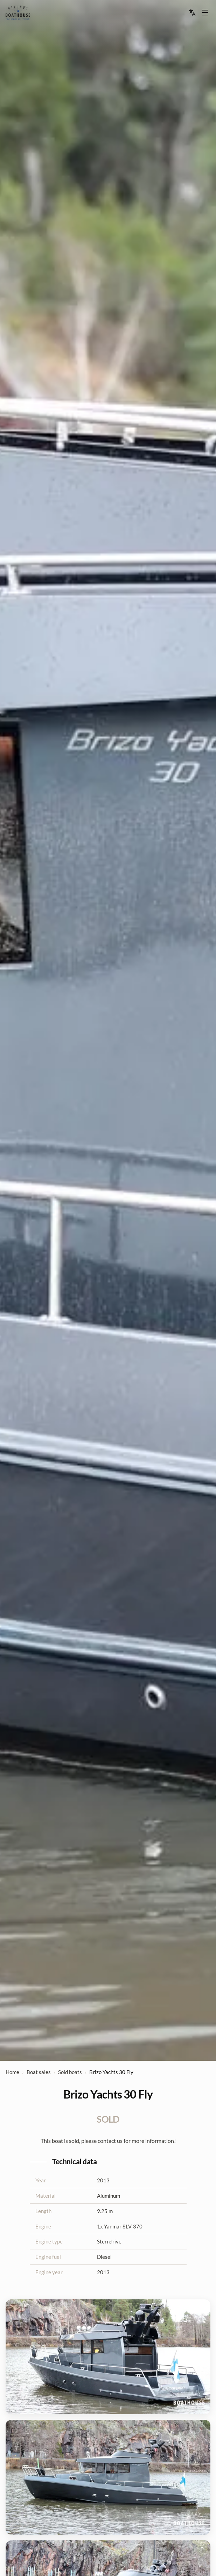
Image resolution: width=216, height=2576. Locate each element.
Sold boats (70, 2072)
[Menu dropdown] (205, 12)
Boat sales (39, 2072)
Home (12, 2072)
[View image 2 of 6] (108, 2477)
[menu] (18, 13)
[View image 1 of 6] (108, 2356)
